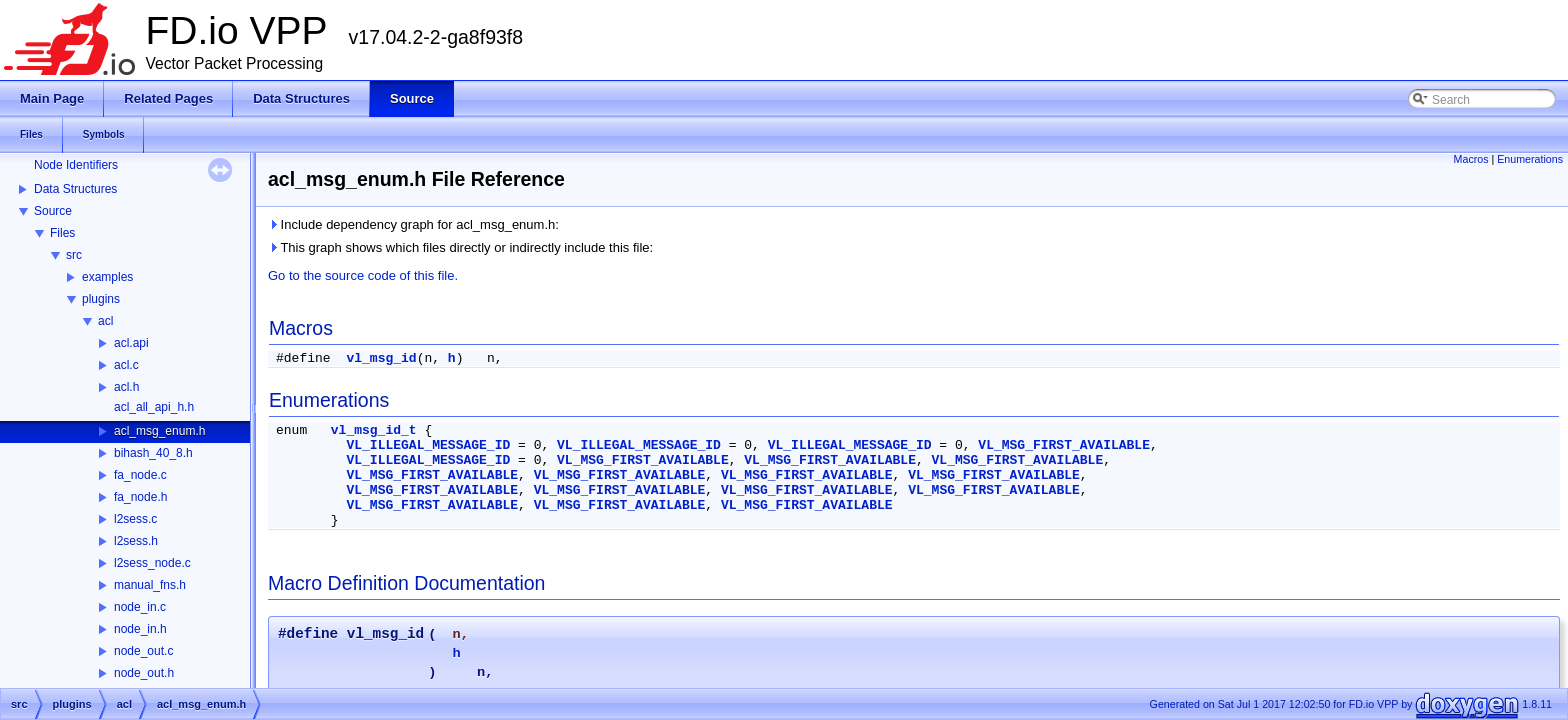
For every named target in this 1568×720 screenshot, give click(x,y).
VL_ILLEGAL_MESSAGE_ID (428, 445)
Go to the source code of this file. (363, 275)
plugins (101, 299)
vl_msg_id (381, 358)
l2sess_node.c (152, 563)
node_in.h (140, 629)
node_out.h (144, 673)
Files (62, 233)
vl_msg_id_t (374, 430)
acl (105, 321)
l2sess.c (135, 519)
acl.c (126, 365)
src (74, 255)
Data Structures (75, 189)
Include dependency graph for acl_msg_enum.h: (413, 224)
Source (53, 211)
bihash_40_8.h (153, 453)
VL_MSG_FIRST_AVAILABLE (1064, 445)
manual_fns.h (150, 585)
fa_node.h (140, 497)
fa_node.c (140, 475)
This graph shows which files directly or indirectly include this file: (460, 247)
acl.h (126, 387)
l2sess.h (136, 541)
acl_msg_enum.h (159, 431)
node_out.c (143, 651)
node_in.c (140, 607)
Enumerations (1530, 159)
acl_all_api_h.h (154, 407)
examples (107, 277)
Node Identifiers (76, 165)
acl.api (131, 343)
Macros (1471, 159)
